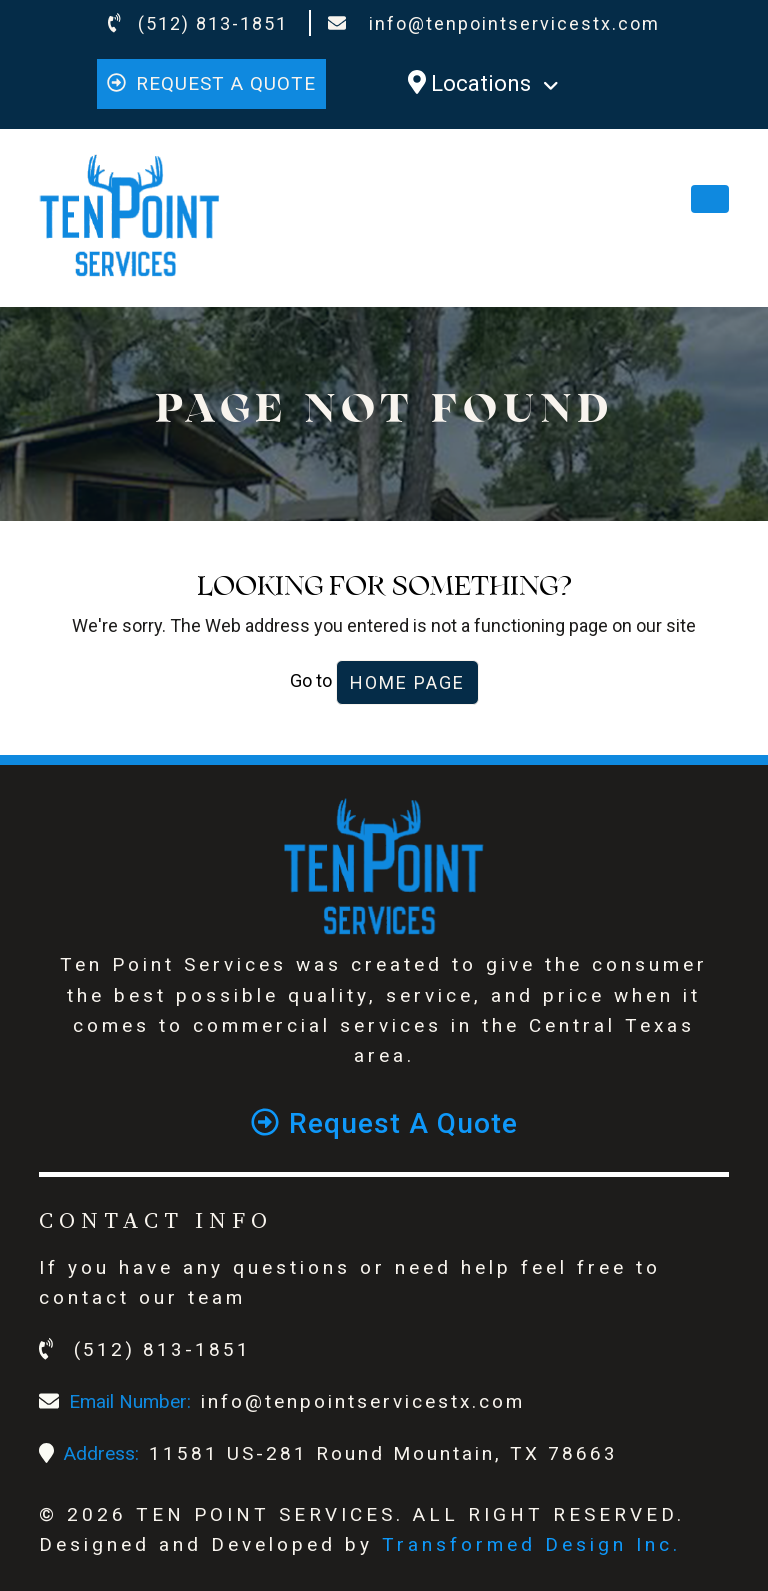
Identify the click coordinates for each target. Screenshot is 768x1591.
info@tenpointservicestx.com (494, 23)
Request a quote (211, 83)
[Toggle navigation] (710, 199)
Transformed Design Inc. (531, 1544)
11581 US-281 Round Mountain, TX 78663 (383, 1453)
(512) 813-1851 (198, 23)
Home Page (407, 682)
